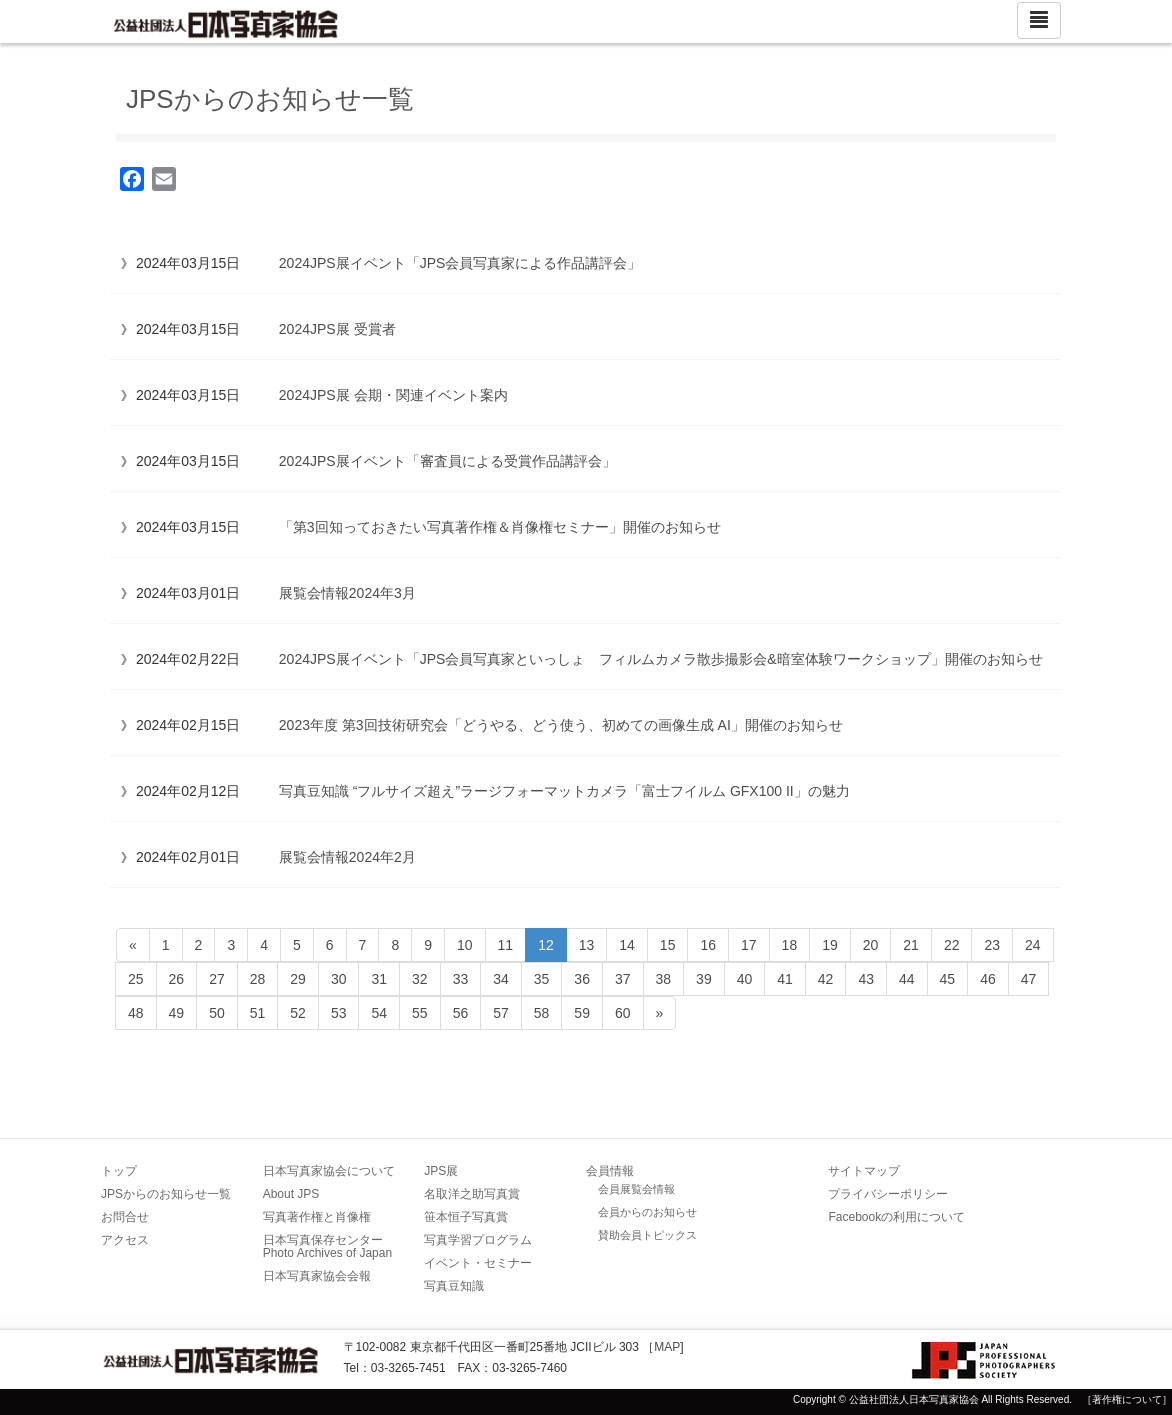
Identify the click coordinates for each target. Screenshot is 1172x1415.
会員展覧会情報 (636, 1189)
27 (217, 979)
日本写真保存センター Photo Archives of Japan (329, 1246)
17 (749, 945)
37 (623, 979)
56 (461, 1013)
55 (420, 1013)
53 (339, 1013)
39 (704, 979)
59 (582, 1013)
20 (871, 945)
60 (623, 1013)
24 (1033, 945)
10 (465, 945)
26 (177, 979)
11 (506, 945)
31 (379, 979)
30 (339, 979)
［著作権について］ (1127, 1399)
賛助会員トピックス (647, 1235)
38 (664, 979)
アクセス (125, 1240)
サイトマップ (864, 1171)
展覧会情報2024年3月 (347, 593)
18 (790, 945)
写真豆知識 (454, 1286)
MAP (667, 1347)
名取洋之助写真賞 (472, 1194)
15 (668, 945)
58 (542, 1013)
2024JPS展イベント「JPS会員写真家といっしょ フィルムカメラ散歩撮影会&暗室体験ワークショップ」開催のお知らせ (661, 659)
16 (708, 945)
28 (258, 979)
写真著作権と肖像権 (317, 1217)
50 (217, 1013)
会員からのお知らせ (647, 1212)
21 (911, 945)
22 (952, 945)
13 (587, 945)
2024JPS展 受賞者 (337, 329)
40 (745, 979)
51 (258, 1013)
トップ (119, 1171)
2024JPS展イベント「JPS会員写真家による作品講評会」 (460, 263)
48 (136, 1013)
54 (379, 1013)
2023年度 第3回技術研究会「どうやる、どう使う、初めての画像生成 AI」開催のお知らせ (561, 725)
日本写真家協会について (329, 1171)
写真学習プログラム (478, 1240)
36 (582, 979)
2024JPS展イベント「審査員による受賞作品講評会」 (447, 461)
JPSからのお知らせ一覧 (166, 1194)
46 (988, 979)
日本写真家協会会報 (317, 1276)
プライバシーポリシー (888, 1194)
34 (501, 979)
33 (461, 979)
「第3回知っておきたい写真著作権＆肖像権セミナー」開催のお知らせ (500, 527)
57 (501, 1013)
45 (948, 979)
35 (542, 979)
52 (298, 1013)
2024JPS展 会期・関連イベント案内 (393, 395)
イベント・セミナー (478, 1263)
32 (420, 979)
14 (627, 945)
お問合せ (125, 1217)
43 (866, 979)
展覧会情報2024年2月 (347, 857)
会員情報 (610, 1171)
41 (785, 979)
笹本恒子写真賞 (466, 1217)
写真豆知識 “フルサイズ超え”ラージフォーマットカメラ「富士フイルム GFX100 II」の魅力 (564, 791)
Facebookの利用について (896, 1217)
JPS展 (441, 1171)
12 (546, 945)
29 (298, 979)
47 (1029, 979)
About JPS (291, 1194)
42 (826, 979)
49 (177, 1013)
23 (992, 945)
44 (907, 979)
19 (830, 945)
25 (136, 979)
